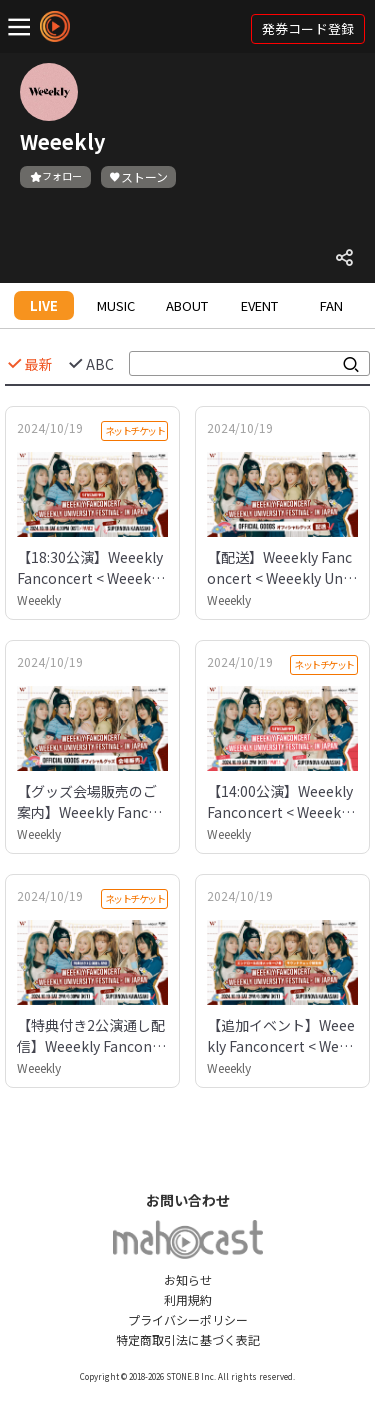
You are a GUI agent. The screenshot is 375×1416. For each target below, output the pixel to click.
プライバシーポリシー (188, 1319)
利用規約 (188, 1299)
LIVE (44, 305)
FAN (331, 305)
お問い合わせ (188, 1200)
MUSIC (116, 305)
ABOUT (187, 305)
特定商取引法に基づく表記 (188, 1339)
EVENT (259, 305)
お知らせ (188, 1279)
